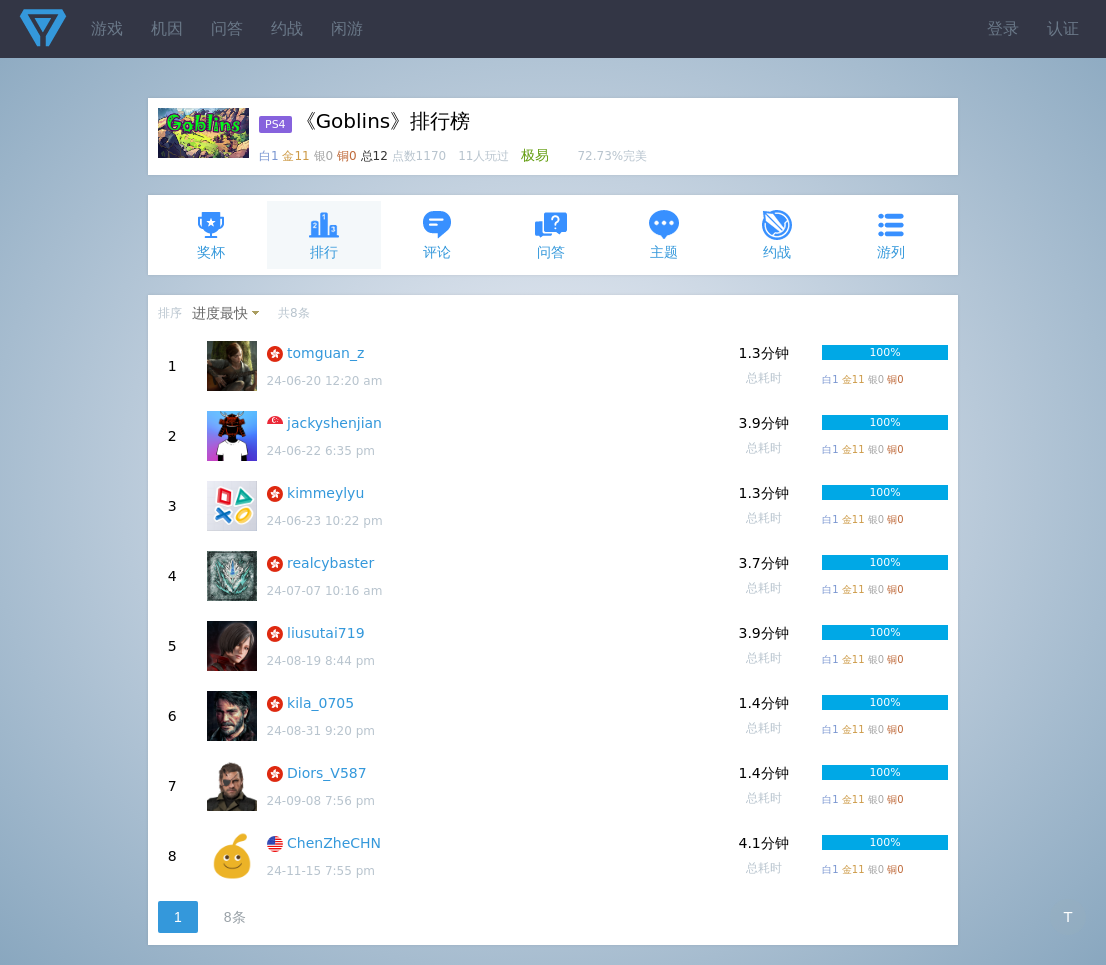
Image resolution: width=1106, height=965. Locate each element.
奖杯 (211, 234)
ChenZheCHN (334, 843)
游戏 (107, 28)
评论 (437, 234)
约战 (287, 28)
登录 (1003, 28)
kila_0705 (320, 703)
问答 (227, 28)
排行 (324, 234)
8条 (235, 917)
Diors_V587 (327, 773)
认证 (1063, 28)
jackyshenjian (334, 423)
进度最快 (220, 313)
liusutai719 (326, 633)
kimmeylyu (325, 493)
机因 (167, 28)
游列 (891, 234)
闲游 (347, 28)
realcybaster (330, 563)
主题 (664, 234)
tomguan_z (325, 353)
